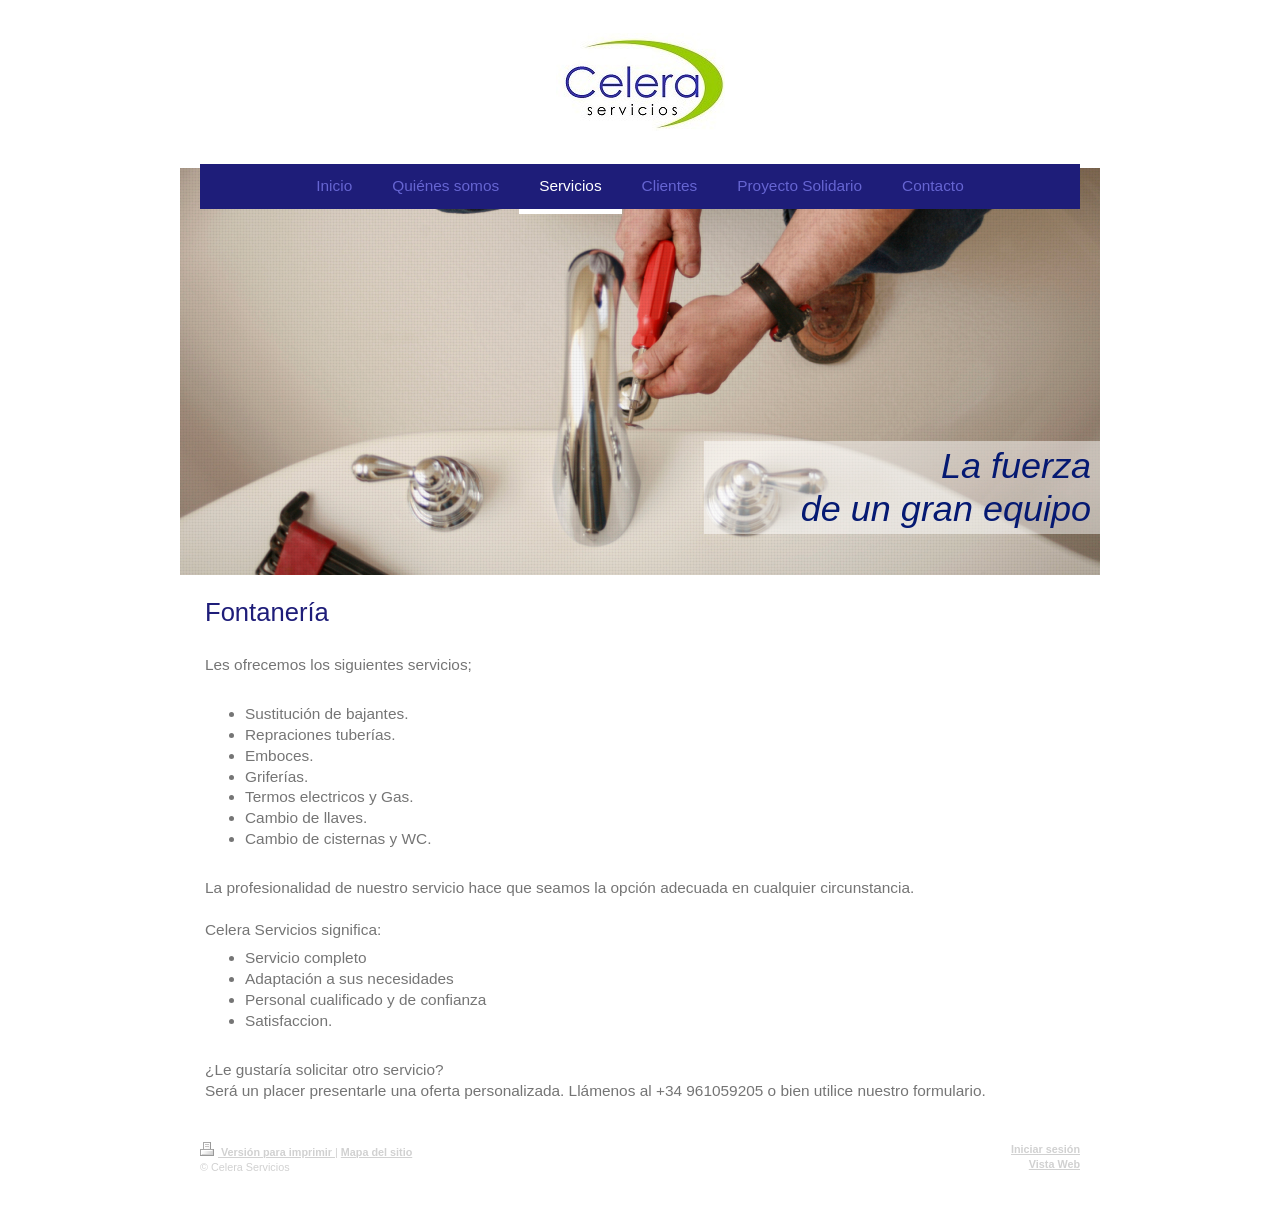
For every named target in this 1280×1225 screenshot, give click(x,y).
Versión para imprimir (267, 1152)
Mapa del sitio (376, 1152)
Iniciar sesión (1045, 1149)
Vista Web (1054, 1164)
